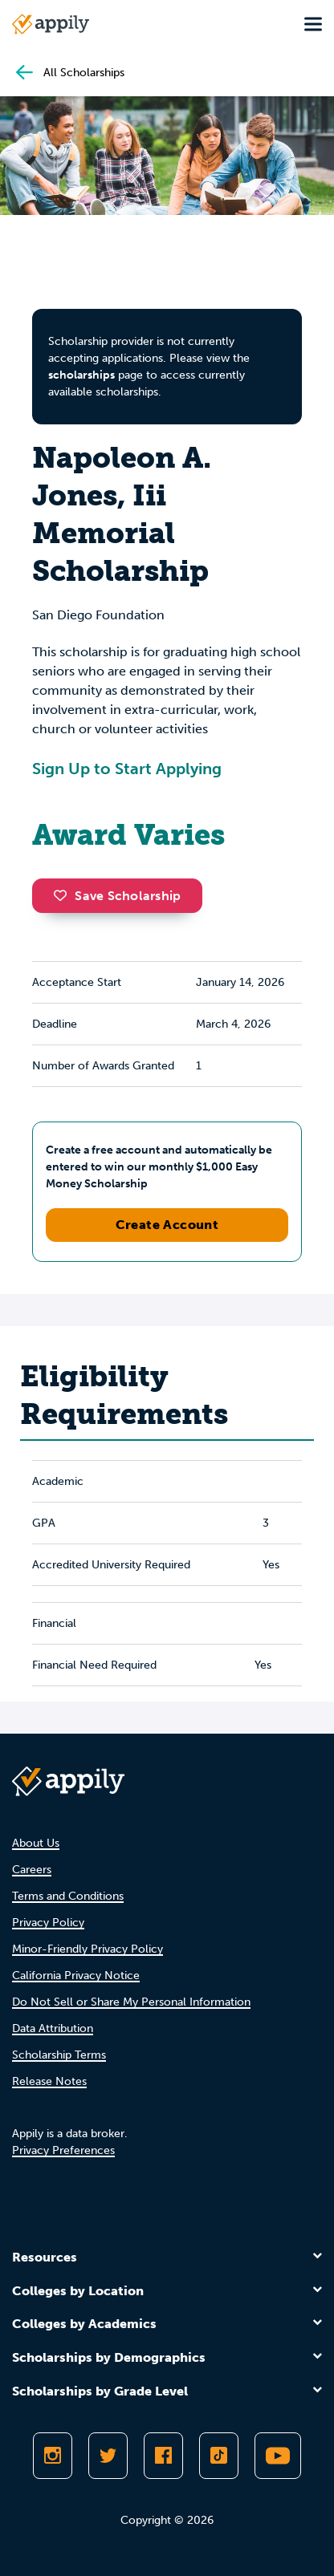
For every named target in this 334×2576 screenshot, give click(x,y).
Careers (31, 1869)
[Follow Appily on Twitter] (108, 2455)
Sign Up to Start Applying (127, 768)
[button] (64, 895)
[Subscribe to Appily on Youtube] (278, 2455)
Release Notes (49, 2081)
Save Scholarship (117, 895)
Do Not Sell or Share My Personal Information (131, 2002)
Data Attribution (52, 2028)
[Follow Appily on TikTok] (218, 2455)
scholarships (81, 375)
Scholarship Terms (59, 2055)
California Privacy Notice (76, 1975)
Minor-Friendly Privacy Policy (87, 1949)
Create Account (167, 1224)
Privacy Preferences (63, 2150)
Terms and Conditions (68, 1896)
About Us (35, 1843)
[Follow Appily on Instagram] (52, 2455)
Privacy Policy (48, 1922)
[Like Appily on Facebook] (163, 2455)
